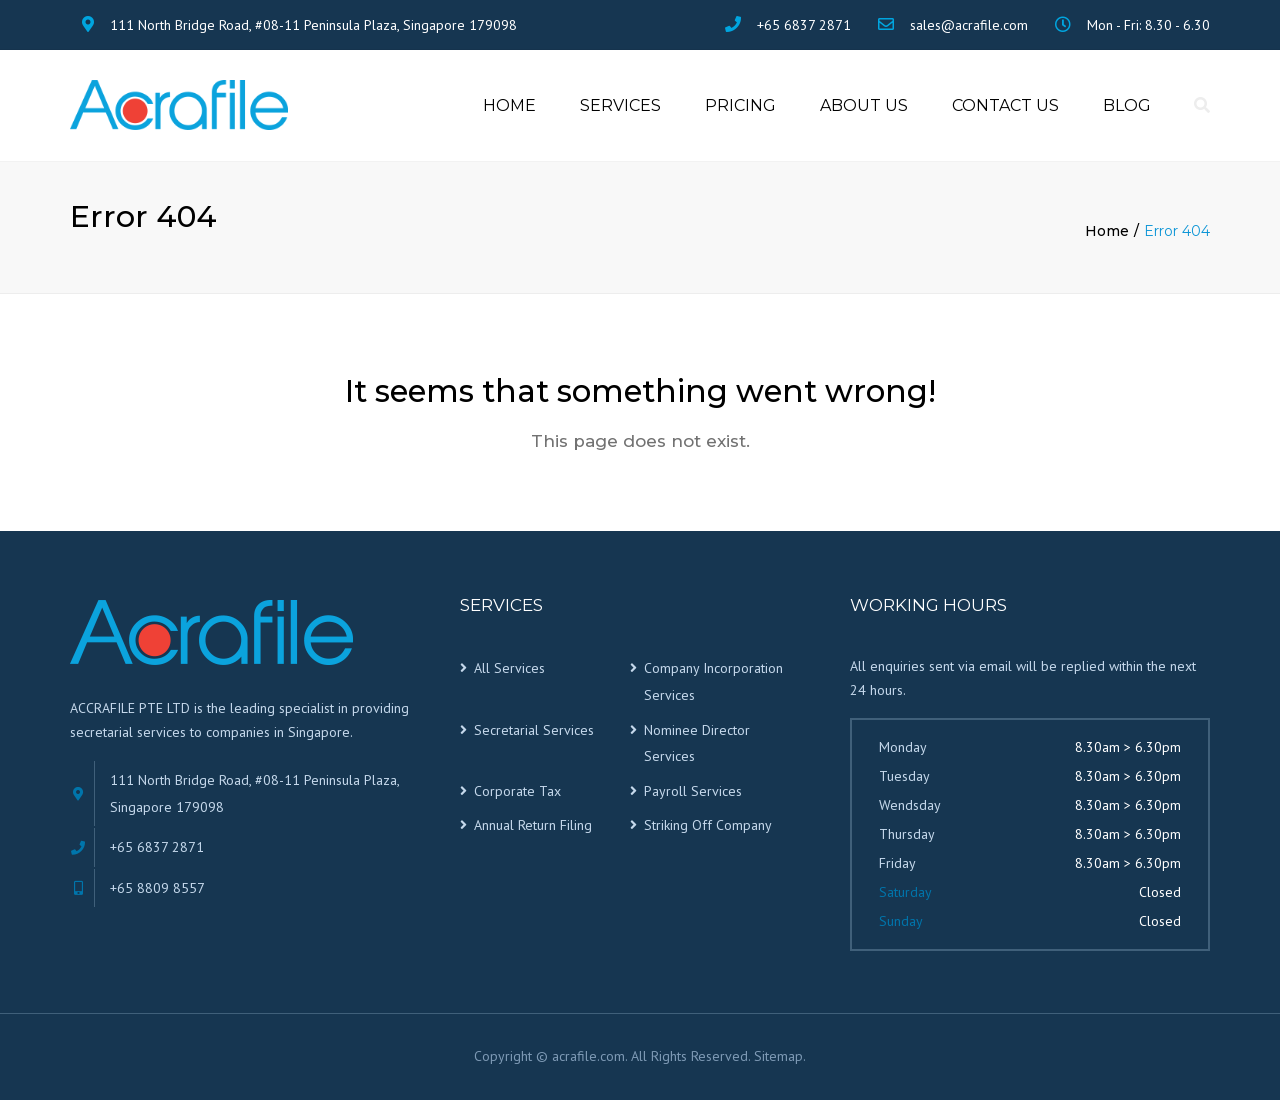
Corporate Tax (517, 791)
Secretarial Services (534, 730)
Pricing (740, 105)
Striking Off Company (708, 826)
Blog (1127, 105)
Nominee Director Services (697, 743)
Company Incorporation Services (713, 682)
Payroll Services (693, 791)
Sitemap (778, 1056)
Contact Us (1005, 105)
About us (864, 105)
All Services (509, 669)
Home (509, 105)
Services (620, 105)
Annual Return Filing (533, 826)
